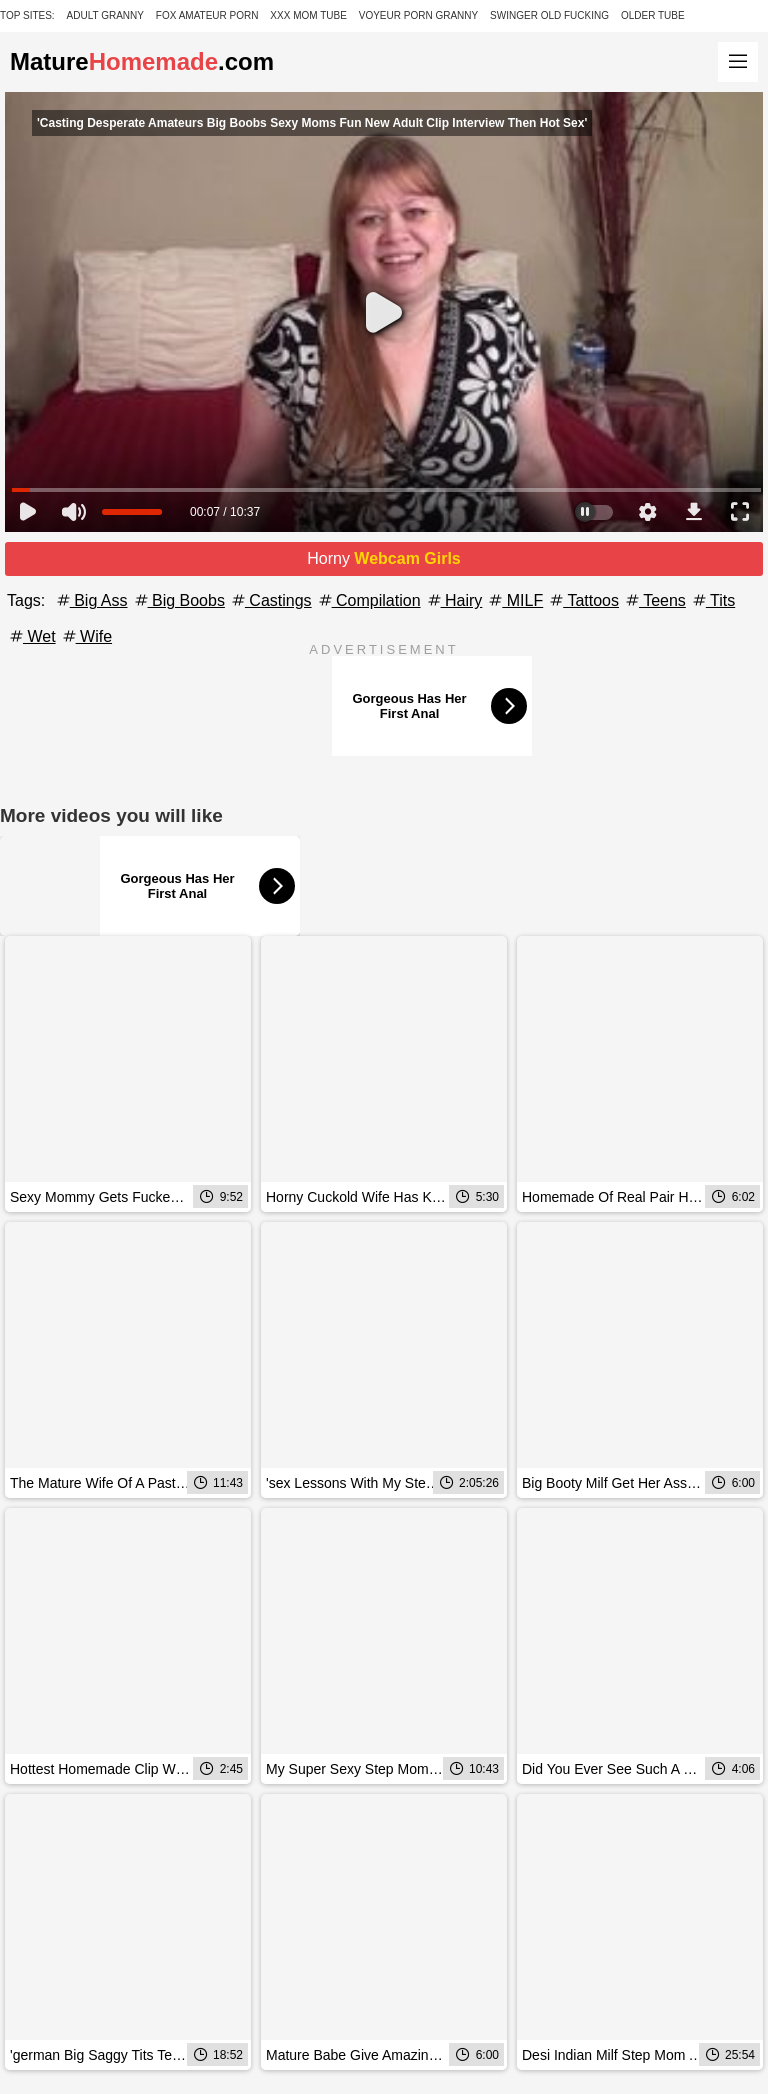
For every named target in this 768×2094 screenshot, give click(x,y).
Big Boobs (178, 600)
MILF (514, 600)
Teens (654, 600)
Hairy (454, 600)
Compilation (368, 600)
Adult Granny (105, 15)
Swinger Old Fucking (549, 15)
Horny (384, 558)
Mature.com (142, 61)
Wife (86, 636)
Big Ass (91, 600)
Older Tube (653, 15)
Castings (270, 600)
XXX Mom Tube (308, 15)
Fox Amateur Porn (207, 15)
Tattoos (583, 600)
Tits (712, 600)
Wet (31, 636)
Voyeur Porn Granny (418, 15)
